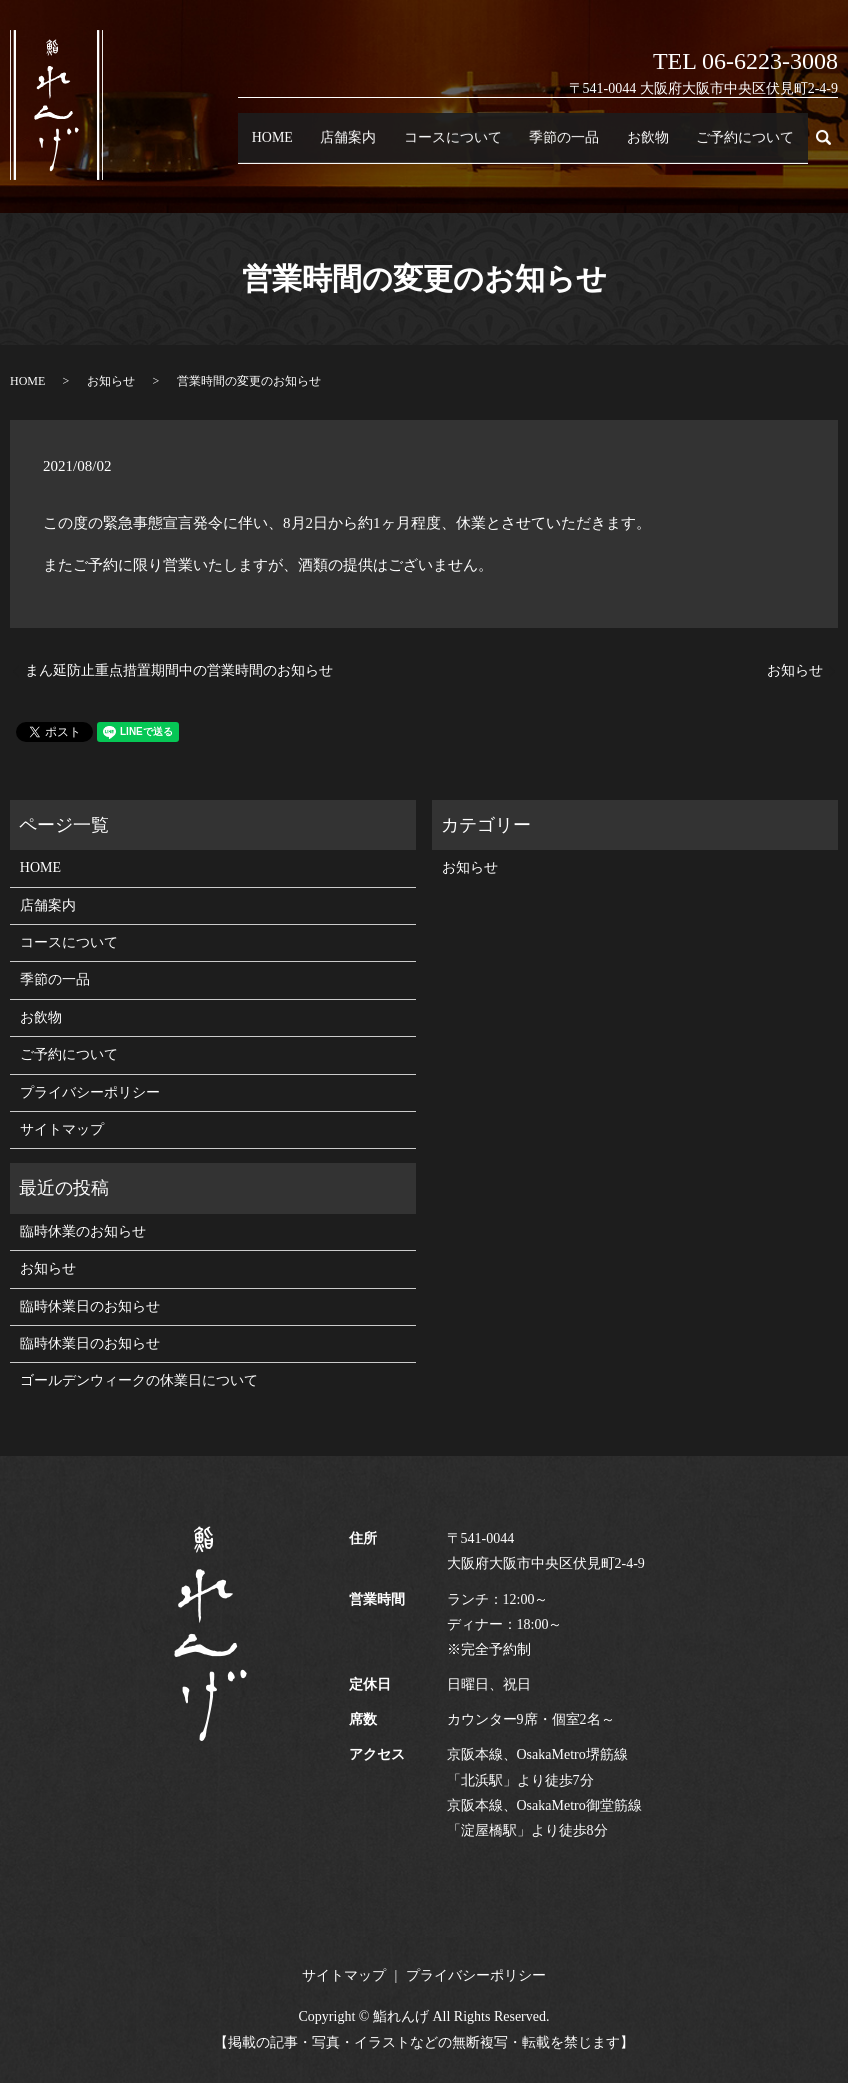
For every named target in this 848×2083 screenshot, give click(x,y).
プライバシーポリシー (90, 1092)
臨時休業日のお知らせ (90, 1306)
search (834, 146)
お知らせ (111, 381)
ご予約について (754, 146)
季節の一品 (606, 146)
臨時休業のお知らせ (83, 1231)
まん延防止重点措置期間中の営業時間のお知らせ (179, 670)
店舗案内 (426, 146)
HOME (365, 146)
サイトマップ (62, 1129)
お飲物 (674, 146)
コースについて (512, 146)
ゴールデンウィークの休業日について (139, 1380)
